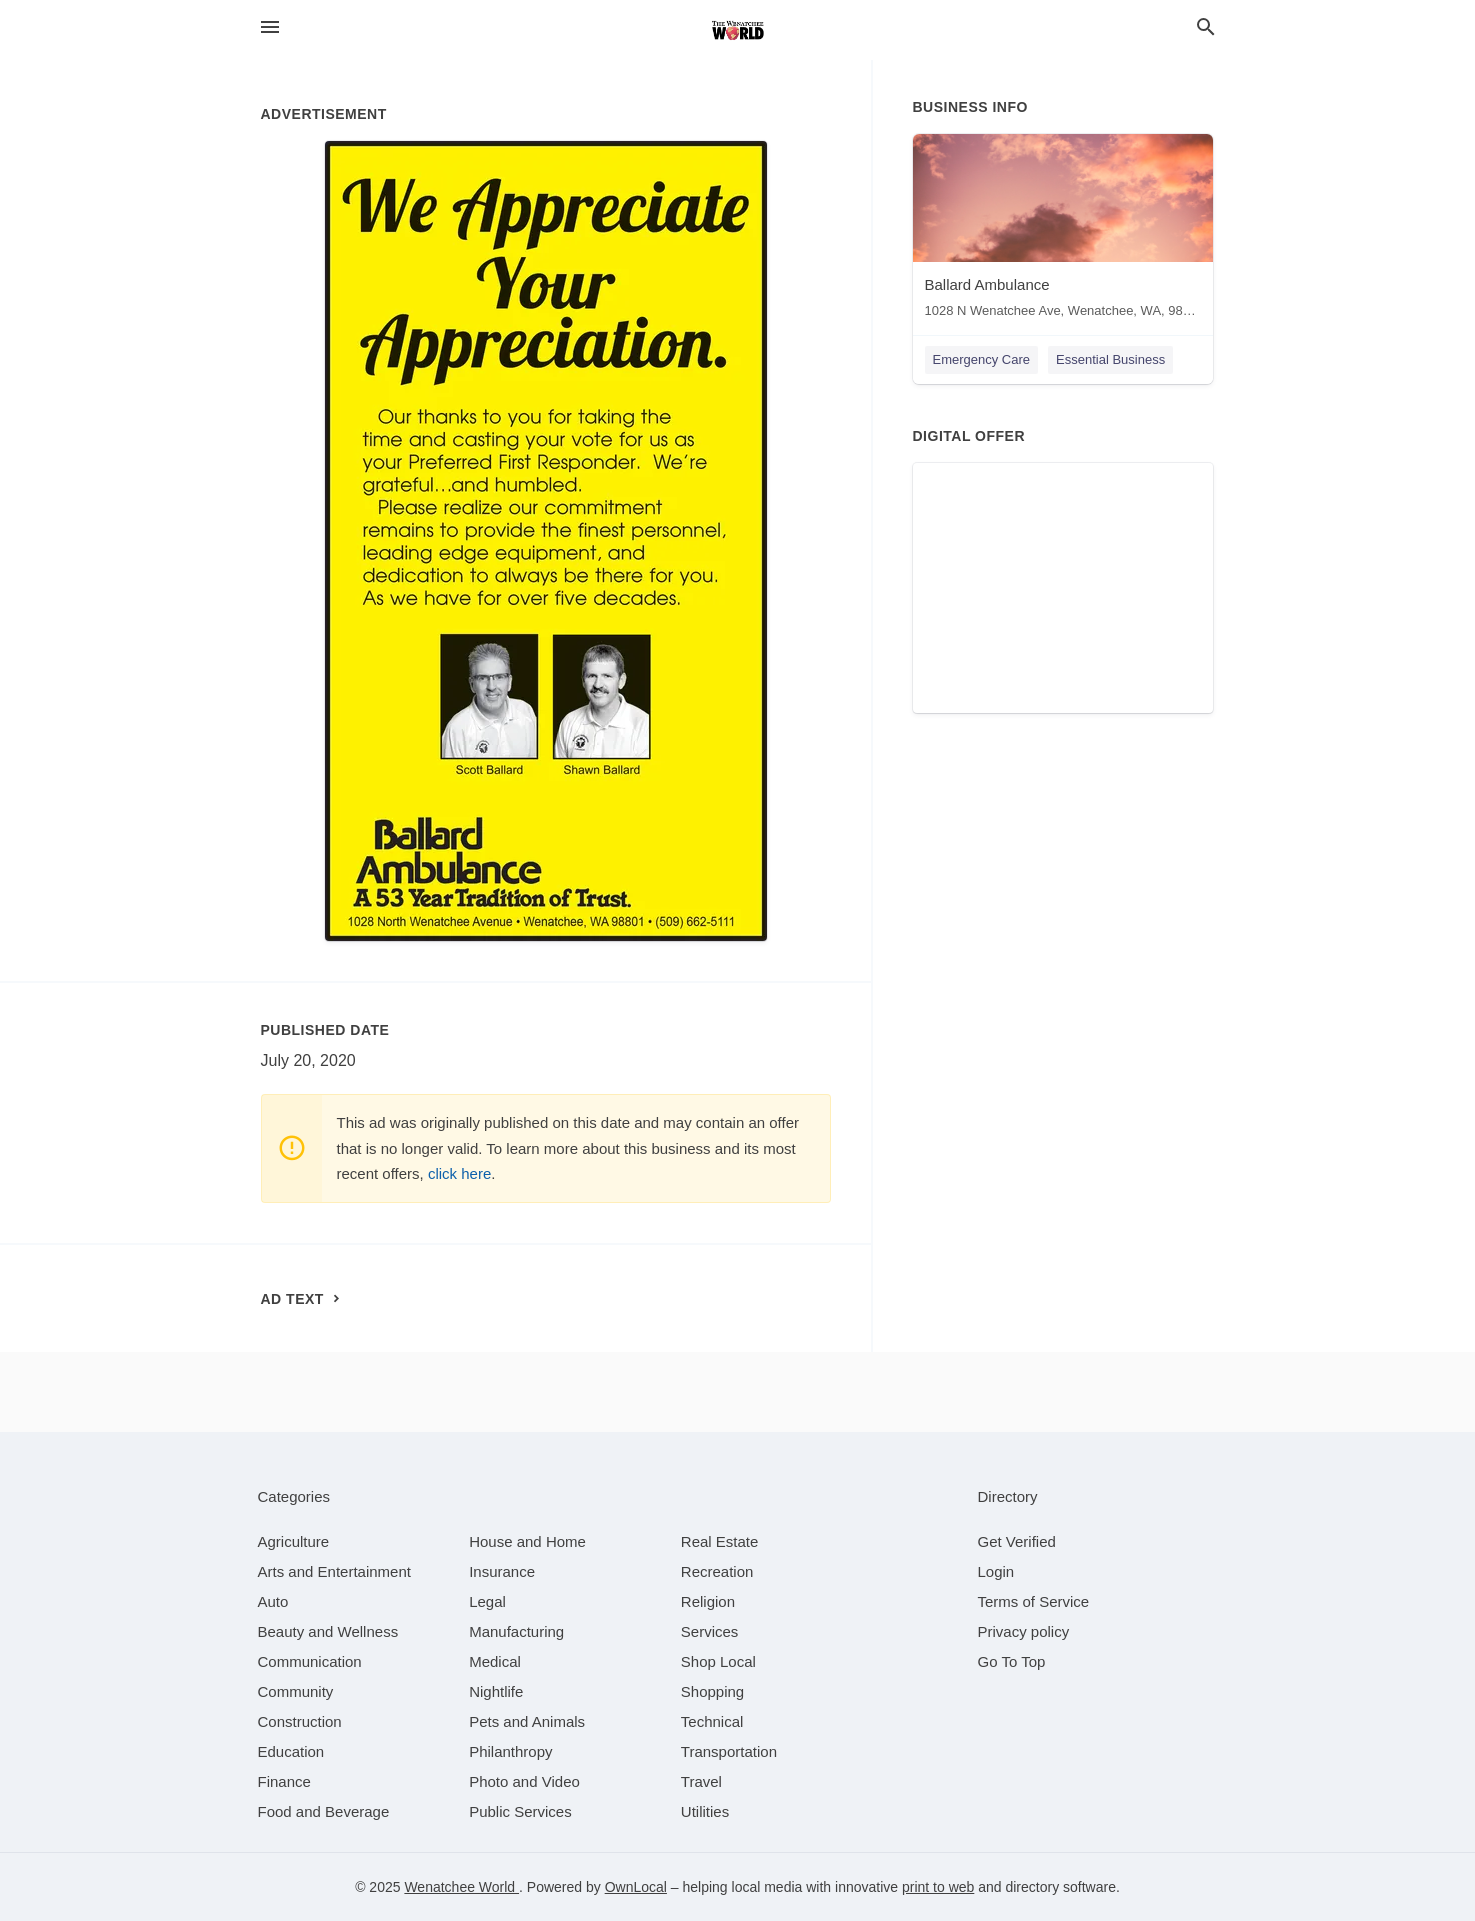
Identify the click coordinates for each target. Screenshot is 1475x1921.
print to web (938, 1887)
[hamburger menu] (270, 27)
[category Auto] (273, 1601)
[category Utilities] (705, 1811)
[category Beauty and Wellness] (328, 1631)
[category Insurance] (502, 1571)
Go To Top (1012, 1661)
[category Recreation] (717, 1571)
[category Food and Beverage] (324, 1811)
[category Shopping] (712, 1691)
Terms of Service (1034, 1601)
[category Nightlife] (496, 1691)
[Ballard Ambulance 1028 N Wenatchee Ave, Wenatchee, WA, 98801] (1063, 230)
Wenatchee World (461, 1887)
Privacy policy (1024, 1631)
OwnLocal (636, 1887)
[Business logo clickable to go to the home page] (738, 30)
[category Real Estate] (720, 1541)
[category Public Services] (520, 1811)
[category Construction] (300, 1721)
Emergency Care (982, 359)
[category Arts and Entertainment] (334, 1571)
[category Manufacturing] (516, 1631)
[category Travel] (701, 1781)
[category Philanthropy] (510, 1751)
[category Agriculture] (294, 1541)
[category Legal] (487, 1601)
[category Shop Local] (718, 1661)
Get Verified (1017, 1541)
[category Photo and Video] (524, 1781)
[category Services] (710, 1631)
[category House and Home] (527, 1541)
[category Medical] (495, 1661)
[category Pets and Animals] (527, 1721)
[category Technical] (712, 1721)
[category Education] (291, 1751)
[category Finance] (284, 1781)
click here (459, 1173)
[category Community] (296, 1691)
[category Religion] (708, 1601)
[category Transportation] (729, 1751)
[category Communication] (310, 1661)
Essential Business (1110, 359)
